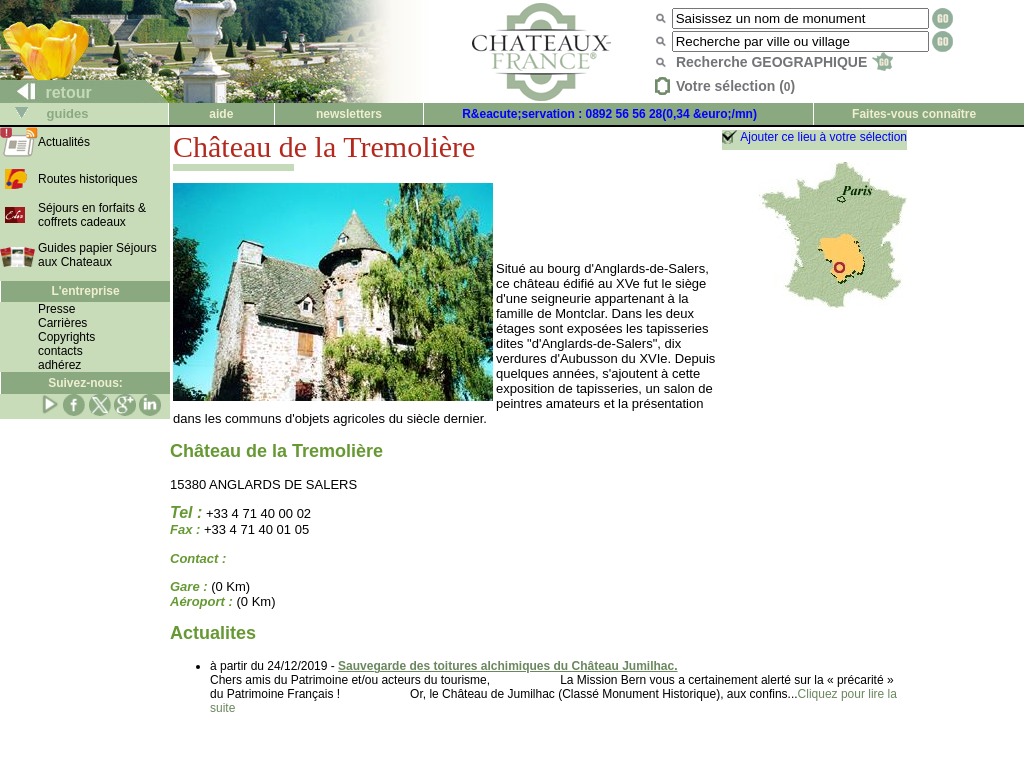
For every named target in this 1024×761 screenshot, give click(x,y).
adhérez (59, 365)
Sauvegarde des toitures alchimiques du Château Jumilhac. (507, 666)
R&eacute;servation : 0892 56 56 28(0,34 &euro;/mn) (609, 114)
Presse (56, 309)
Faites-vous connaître (914, 114)
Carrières (62, 323)
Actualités (64, 142)
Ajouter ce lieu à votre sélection (823, 137)
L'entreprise (85, 291)
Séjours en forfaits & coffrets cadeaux (92, 215)
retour (46, 92)
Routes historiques (87, 179)
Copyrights (66, 337)
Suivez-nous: (85, 383)
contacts (60, 351)
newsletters (349, 114)
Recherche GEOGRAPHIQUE (784, 62)
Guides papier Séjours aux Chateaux (97, 255)
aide (221, 114)
